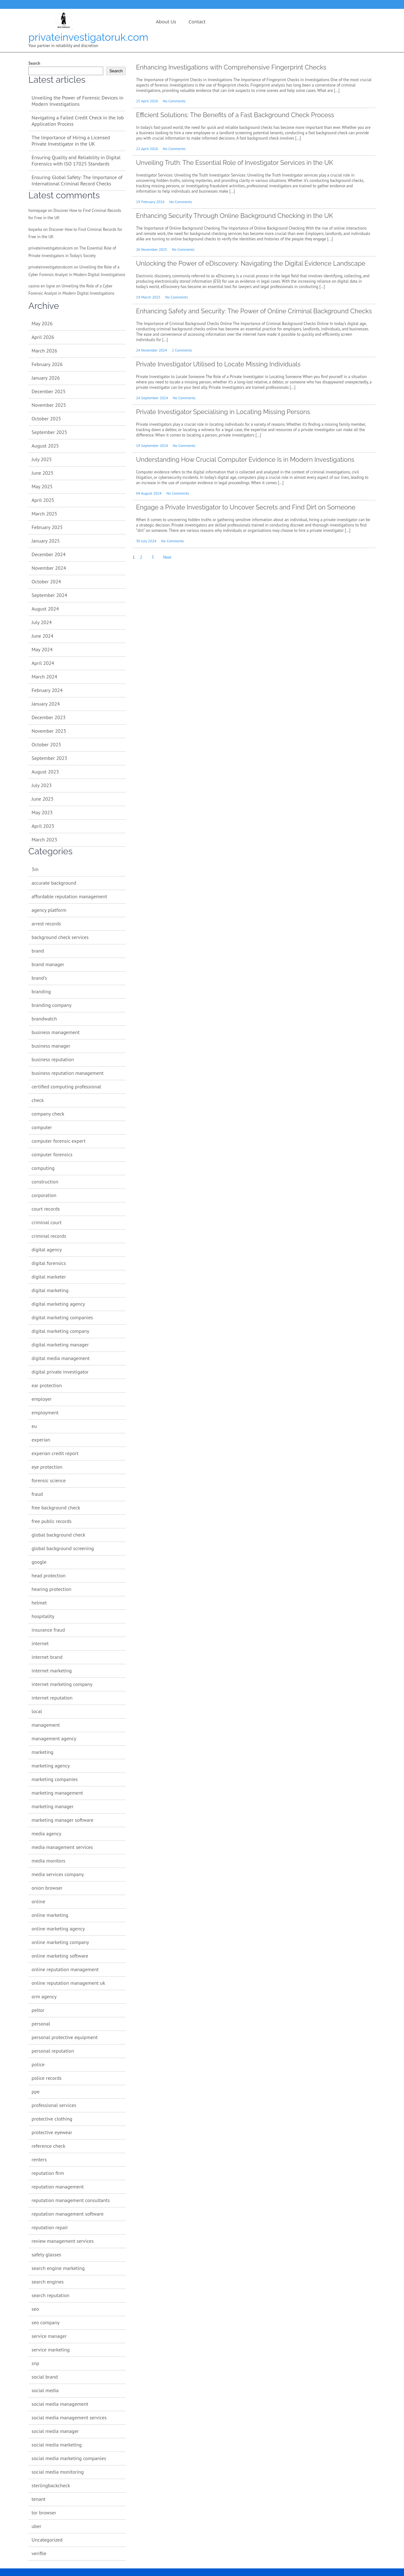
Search (34, 63)
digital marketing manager (60, 1344)
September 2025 (49, 432)
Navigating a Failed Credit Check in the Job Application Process (78, 120)
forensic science (49, 1480)
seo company (46, 2322)
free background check (56, 1507)
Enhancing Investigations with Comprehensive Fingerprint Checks (231, 67)
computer (42, 1127)
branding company (52, 1005)
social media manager (55, 2431)
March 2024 (44, 676)
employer (42, 1399)
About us (166, 21)
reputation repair (50, 2227)
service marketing (51, 2349)
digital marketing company (60, 1331)
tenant (38, 2499)
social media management (60, 2404)
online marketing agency (58, 1928)
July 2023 (42, 785)
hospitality (43, 1616)
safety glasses (46, 2254)
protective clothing (52, 2119)
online (38, 1901)
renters (39, 2159)
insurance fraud (48, 1630)
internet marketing (52, 1670)
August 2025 (45, 445)
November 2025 (49, 405)
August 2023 (45, 771)
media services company (58, 1874)
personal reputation (53, 2051)
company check (48, 1113)
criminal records (49, 1236)
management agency (54, 1738)
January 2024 (46, 704)
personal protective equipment (65, 2037)
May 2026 (42, 323)
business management (56, 1032)
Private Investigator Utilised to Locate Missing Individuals (218, 364)
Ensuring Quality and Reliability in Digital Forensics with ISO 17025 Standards (76, 160)
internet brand (47, 1657)
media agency (46, 1833)
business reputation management (68, 1073)
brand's (39, 978)
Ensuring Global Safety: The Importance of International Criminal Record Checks (77, 180)
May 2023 (42, 812)
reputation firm (48, 2173)
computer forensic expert (59, 1141)
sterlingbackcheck (51, 2485)
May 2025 (42, 486)
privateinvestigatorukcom (50, 248)
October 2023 (46, 744)
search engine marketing (58, 2268)
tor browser (44, 2512)
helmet (39, 1602)
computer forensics (52, 1154)
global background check (58, 1535)
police (38, 2064)
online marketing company (60, 1942)
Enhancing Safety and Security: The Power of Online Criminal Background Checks (254, 311)
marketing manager (53, 1806)
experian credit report (55, 1453)
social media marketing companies (69, 2458)
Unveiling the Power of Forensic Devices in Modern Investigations (77, 100)
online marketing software (60, 1956)
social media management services (69, 2417)
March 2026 (44, 350)
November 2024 (49, 568)
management (46, 1725)
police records (47, 2078)
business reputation (53, 1059)
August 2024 (45, 608)
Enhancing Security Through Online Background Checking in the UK (234, 216)
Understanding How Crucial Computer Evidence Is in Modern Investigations (245, 459)
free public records (51, 1521)
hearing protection (51, 1589)
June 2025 (42, 473)
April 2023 (43, 826)
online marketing (50, 1915)
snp (35, 2363)
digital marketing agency (58, 1304)
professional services (54, 2105)
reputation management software (68, 2214)
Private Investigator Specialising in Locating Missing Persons (223, 412)
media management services (62, 1847)
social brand (45, 2377)
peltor (38, 2010)
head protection (49, 1575)
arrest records (46, 923)
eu (34, 1426)
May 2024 (42, 649)
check (38, 1100)
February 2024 (47, 690)
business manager (51, 1046)
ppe (35, 2091)
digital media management (61, 1358)
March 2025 (44, 513)
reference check (48, 2146)
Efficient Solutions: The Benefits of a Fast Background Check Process (235, 115)
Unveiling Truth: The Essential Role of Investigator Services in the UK (234, 162)
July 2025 (42, 459)
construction (45, 1181)
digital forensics (49, 1263)
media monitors (48, 1860)
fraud (37, 1494)
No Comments (174, 101)
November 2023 (49, 731)
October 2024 (46, 581)
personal (41, 2023)
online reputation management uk (68, 1983)
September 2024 (49, 595)
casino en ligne (41, 286)
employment (45, 1412)
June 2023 (42, 799)
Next (167, 557)
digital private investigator (60, 1372)
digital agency (47, 1249)
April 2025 (43, 500)
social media (45, 2390)
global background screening (63, 1548)
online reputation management (65, 1969)
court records (46, 1209)
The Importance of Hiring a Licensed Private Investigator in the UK (71, 140)
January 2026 (46, 378)
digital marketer (49, 1276)
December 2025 (49, 391)
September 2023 (49, 758)
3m (35, 869)
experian (41, 1439)
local (37, 1711)
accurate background (54, 883)
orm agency (44, 1996)
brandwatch (44, 1018)
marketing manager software (62, 1820)
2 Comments (182, 350)
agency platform (49, 910)
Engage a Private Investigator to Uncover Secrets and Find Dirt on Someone (245, 507)
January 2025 (46, 541)
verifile (39, 2553)
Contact (196, 21)
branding (41, 991)
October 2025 (46, 418)
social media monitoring (58, 2472)
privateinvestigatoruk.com (88, 37)
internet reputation (52, 1697)
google (39, 1562)
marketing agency (51, 1765)
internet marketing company (62, 1684)
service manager (49, 2336)
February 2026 (47, 364)
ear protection (47, 1385)
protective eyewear (52, 2132)
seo (35, 2309)
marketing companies (55, 1779)
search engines (48, 2281)
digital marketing (50, 1290)
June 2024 (42, 636)
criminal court (47, 1222)
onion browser (47, 1888)
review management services (63, 2241)
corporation (44, 1195)
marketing (42, 1752)
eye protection (47, 1467)
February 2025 (47, 527)
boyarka (35, 229)
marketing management (57, 1793)
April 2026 (43, 337)
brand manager (48, 964)
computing (43, 1168)
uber (36, 2526)
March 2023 (44, 839)
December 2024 (49, 554)
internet (40, 1643)
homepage (37, 210)
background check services (60, 937)
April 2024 (43, 663)
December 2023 (49, 717)
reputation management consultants (71, 2200)
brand (38, 951)
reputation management (58, 2186)
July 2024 (42, 622)
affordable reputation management (69, 896)
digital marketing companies (62, 1317)
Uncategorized (47, 2540)
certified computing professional (66, 1086)
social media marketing (57, 2444)
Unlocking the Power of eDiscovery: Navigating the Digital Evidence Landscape (250, 263)
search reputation (50, 2295)
